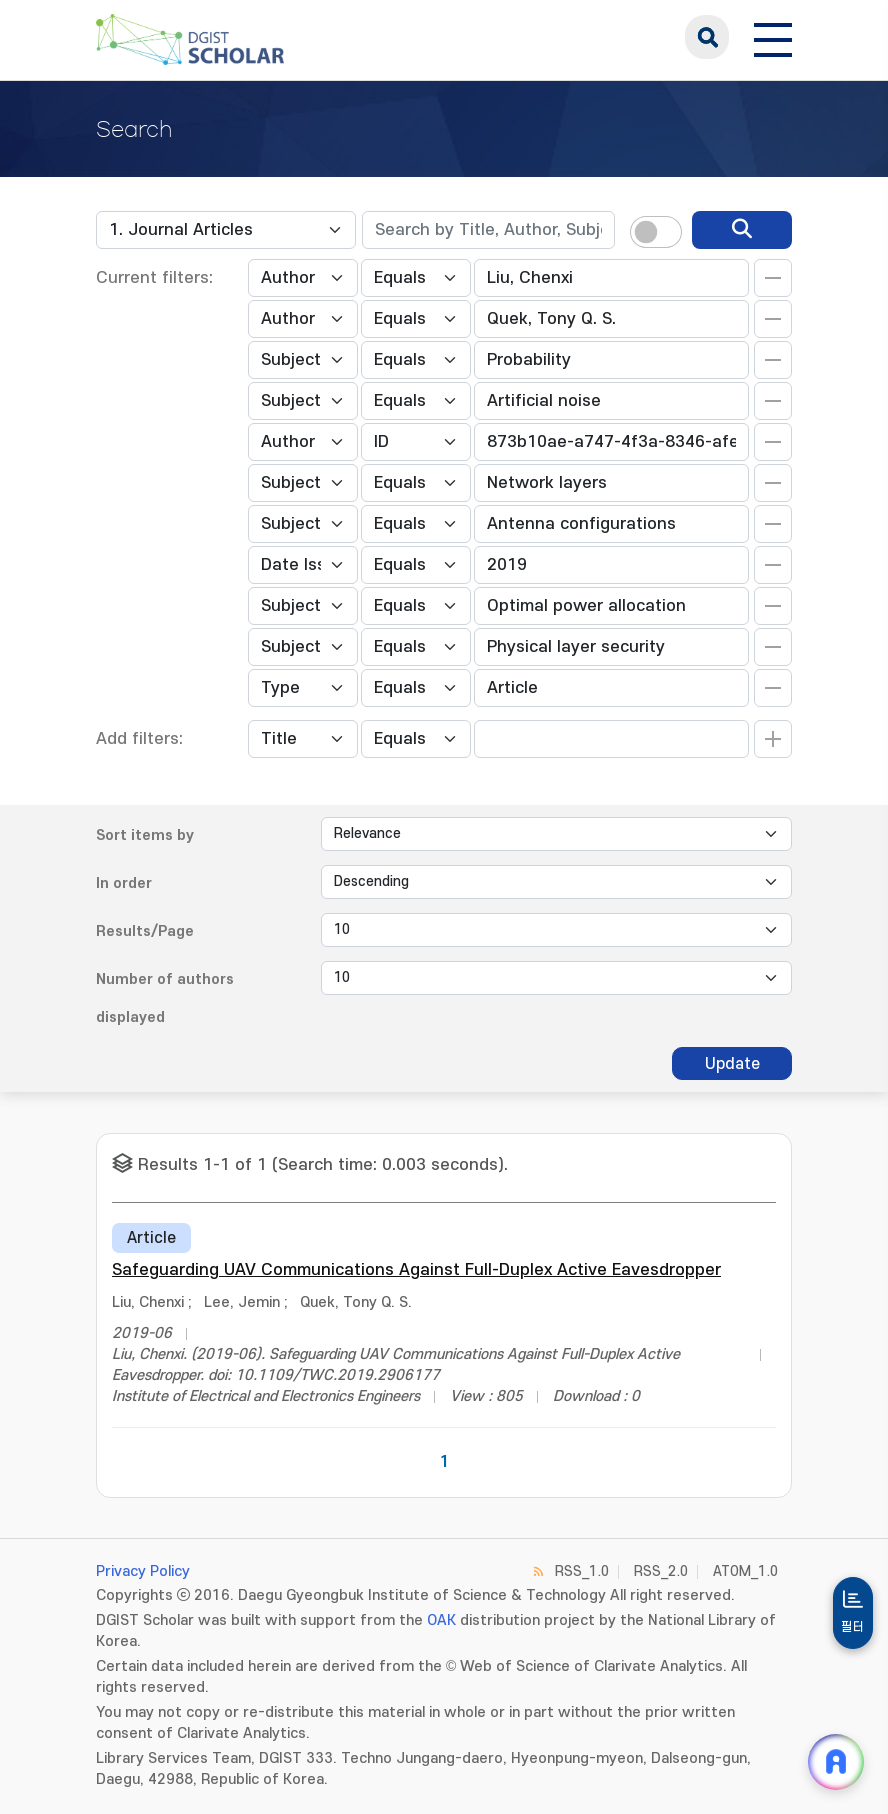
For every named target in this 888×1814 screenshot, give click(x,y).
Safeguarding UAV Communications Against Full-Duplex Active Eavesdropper (416, 1270)
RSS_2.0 (661, 1571)
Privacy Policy (143, 1571)
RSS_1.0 (582, 1571)
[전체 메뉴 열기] (773, 37)
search (707, 37)
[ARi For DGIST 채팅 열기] (836, 1762)
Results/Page (145, 931)
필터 (853, 1627)
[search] (742, 230)
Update (732, 1064)
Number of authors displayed (165, 998)
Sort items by (145, 835)
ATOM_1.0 (745, 1571)
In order (124, 883)
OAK (441, 1620)
